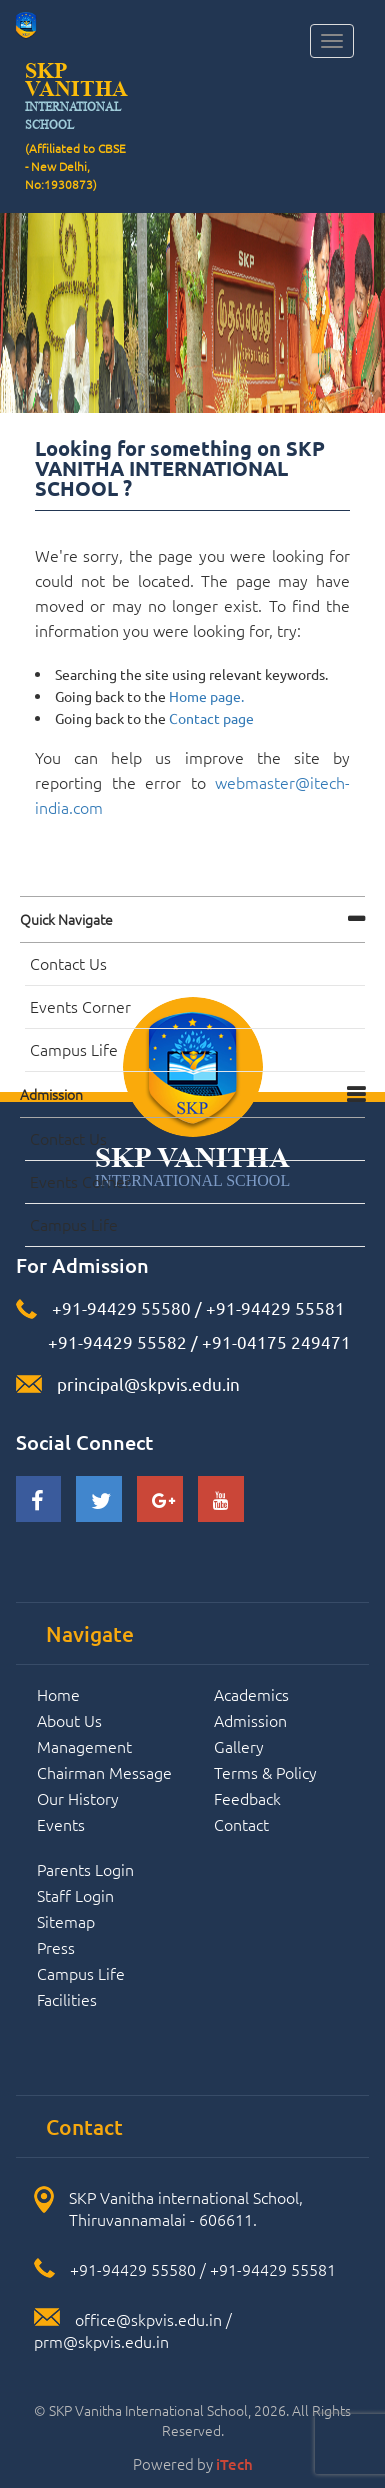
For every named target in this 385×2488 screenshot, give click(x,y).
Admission (51, 1094)
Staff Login (75, 1895)
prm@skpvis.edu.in (101, 2341)
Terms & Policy (265, 1772)
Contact (241, 1824)
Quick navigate (66, 919)
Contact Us (68, 963)
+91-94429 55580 (121, 1307)
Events (61, 1824)
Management (84, 1746)
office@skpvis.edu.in (148, 2319)
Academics (251, 1694)
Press (56, 1947)
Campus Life (74, 1049)
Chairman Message (104, 1772)
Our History (78, 1798)
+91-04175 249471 (276, 1341)
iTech (234, 2464)
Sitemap (66, 1921)
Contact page (211, 718)
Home (58, 1694)
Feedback (247, 1798)
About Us (69, 1720)
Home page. (206, 696)
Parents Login (85, 1869)
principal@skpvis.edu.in (148, 1383)
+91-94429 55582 (115, 1341)
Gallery (239, 1746)
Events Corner (80, 1006)
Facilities (67, 1999)
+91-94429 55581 (275, 1307)
